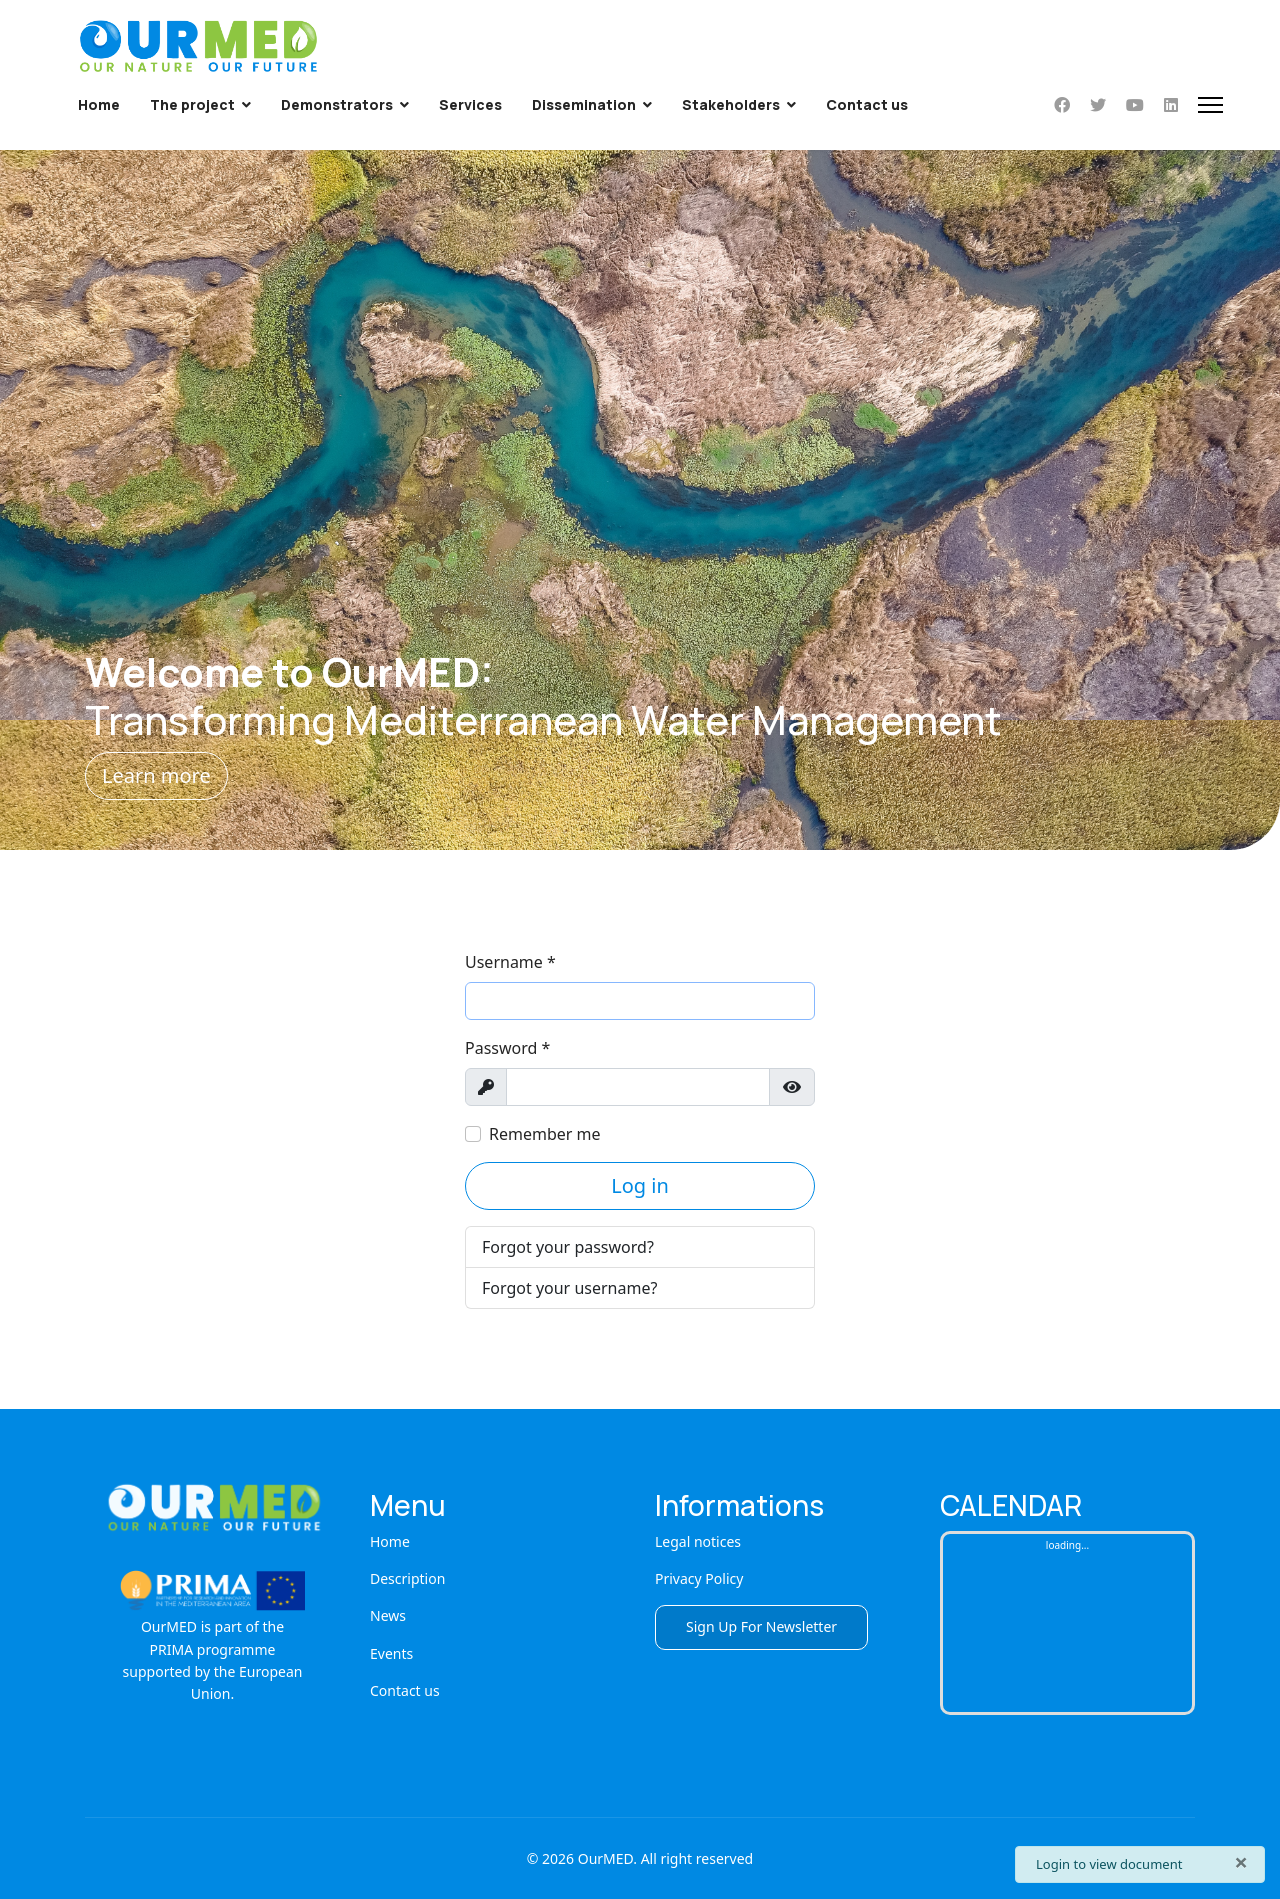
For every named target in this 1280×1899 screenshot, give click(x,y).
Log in (640, 1185)
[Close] (1241, 1862)
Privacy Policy (699, 1578)
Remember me (545, 1134)
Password (507, 1048)
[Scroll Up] (1232, 1821)
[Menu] (1210, 105)
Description (407, 1578)
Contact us (867, 104)
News (388, 1615)
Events (391, 1653)
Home (99, 104)
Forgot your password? (568, 1247)
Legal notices (698, 1541)
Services (470, 104)
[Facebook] (1062, 105)
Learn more (156, 775)
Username (510, 962)
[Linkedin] (1171, 105)
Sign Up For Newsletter (761, 1626)
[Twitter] (1098, 105)
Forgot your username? (569, 1288)
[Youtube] (1135, 105)
